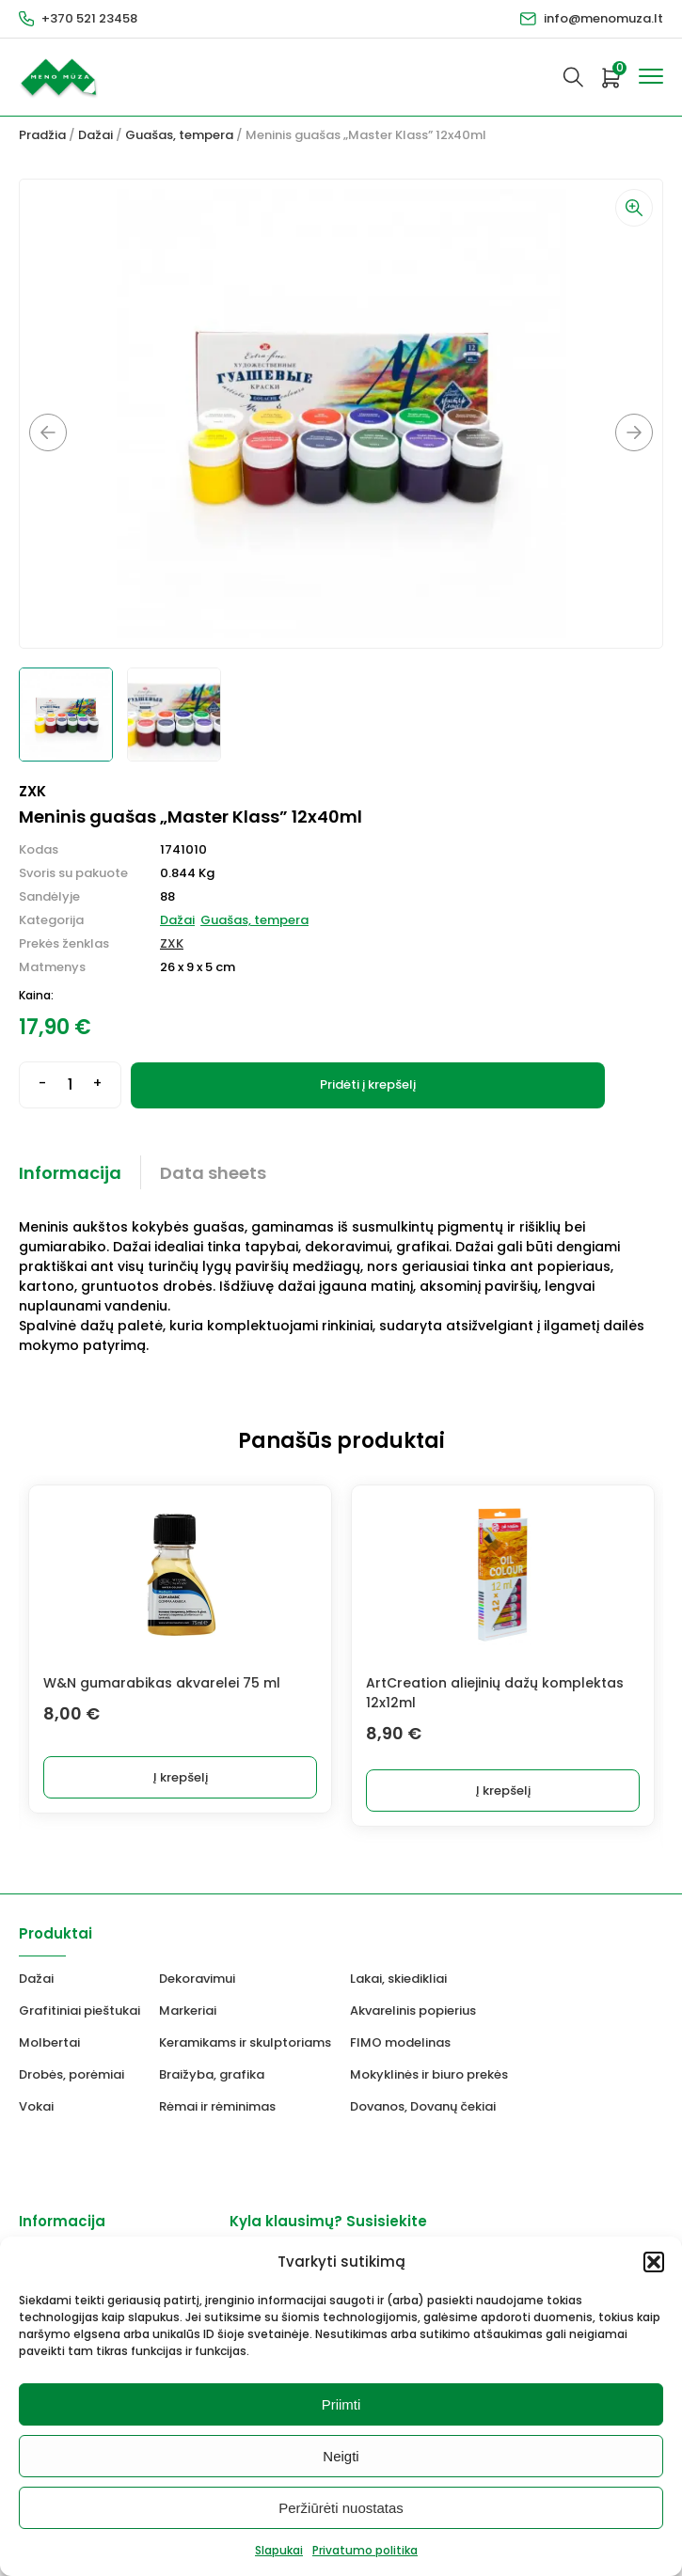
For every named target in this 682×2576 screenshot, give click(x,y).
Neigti (340, 2456)
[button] (653, 2262)
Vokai (36, 2106)
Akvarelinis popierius (413, 2010)
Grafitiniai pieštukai (79, 2010)
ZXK (171, 943)
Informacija (70, 1173)
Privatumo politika (365, 2550)
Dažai (95, 135)
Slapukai (279, 2550)
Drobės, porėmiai (71, 2074)
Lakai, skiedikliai (398, 1978)
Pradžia (42, 135)
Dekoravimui (197, 1978)
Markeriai (187, 2010)
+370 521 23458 (89, 18)
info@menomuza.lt (603, 18)
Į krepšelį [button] (180, 1777)
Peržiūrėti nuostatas (341, 2508)
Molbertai (49, 2042)
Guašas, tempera (179, 135)
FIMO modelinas (400, 2042)
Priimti (341, 2404)
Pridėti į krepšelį (368, 1084)
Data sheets (213, 1173)
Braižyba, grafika (211, 2074)
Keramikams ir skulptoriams (245, 2042)
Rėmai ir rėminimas (217, 2106)
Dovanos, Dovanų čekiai (423, 2106)
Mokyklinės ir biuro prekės (429, 2074)
